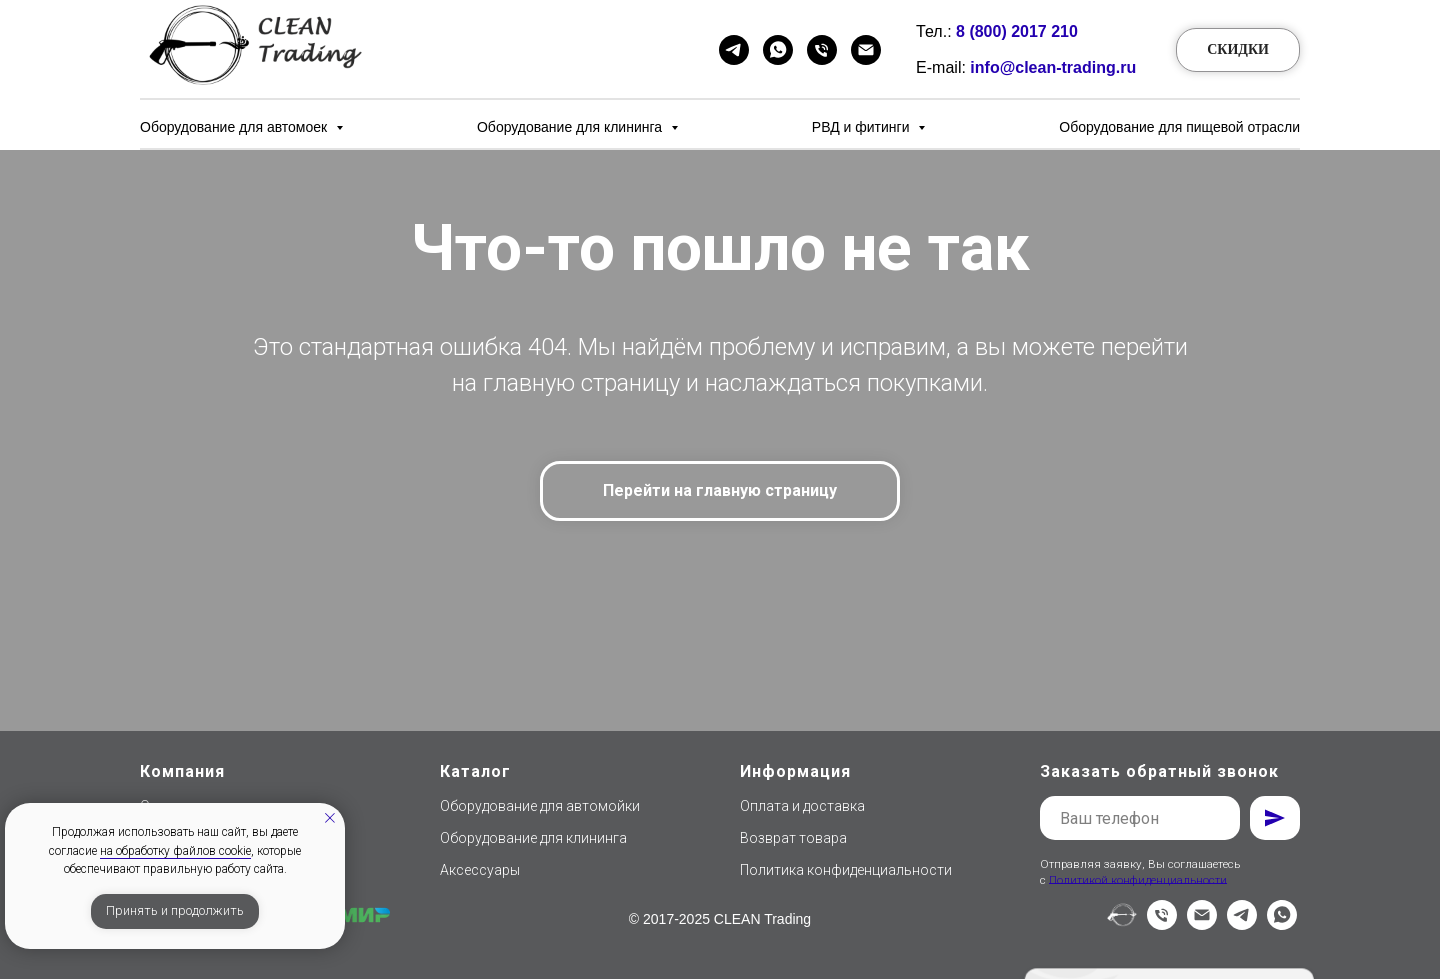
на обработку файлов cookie (175, 851)
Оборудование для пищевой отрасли (1179, 127)
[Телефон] (822, 50)
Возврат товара (793, 838)
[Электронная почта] (1202, 924)
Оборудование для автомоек (235, 127)
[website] (1122, 924)
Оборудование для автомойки (540, 806)
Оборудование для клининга (571, 127)
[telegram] (1242, 924)
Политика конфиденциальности (846, 870)
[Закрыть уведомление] (330, 818)
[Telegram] (734, 50)
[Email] (866, 50)
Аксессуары (480, 870)
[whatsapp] (1282, 924)
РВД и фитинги (863, 127)
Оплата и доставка (802, 806)
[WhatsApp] (778, 50)
